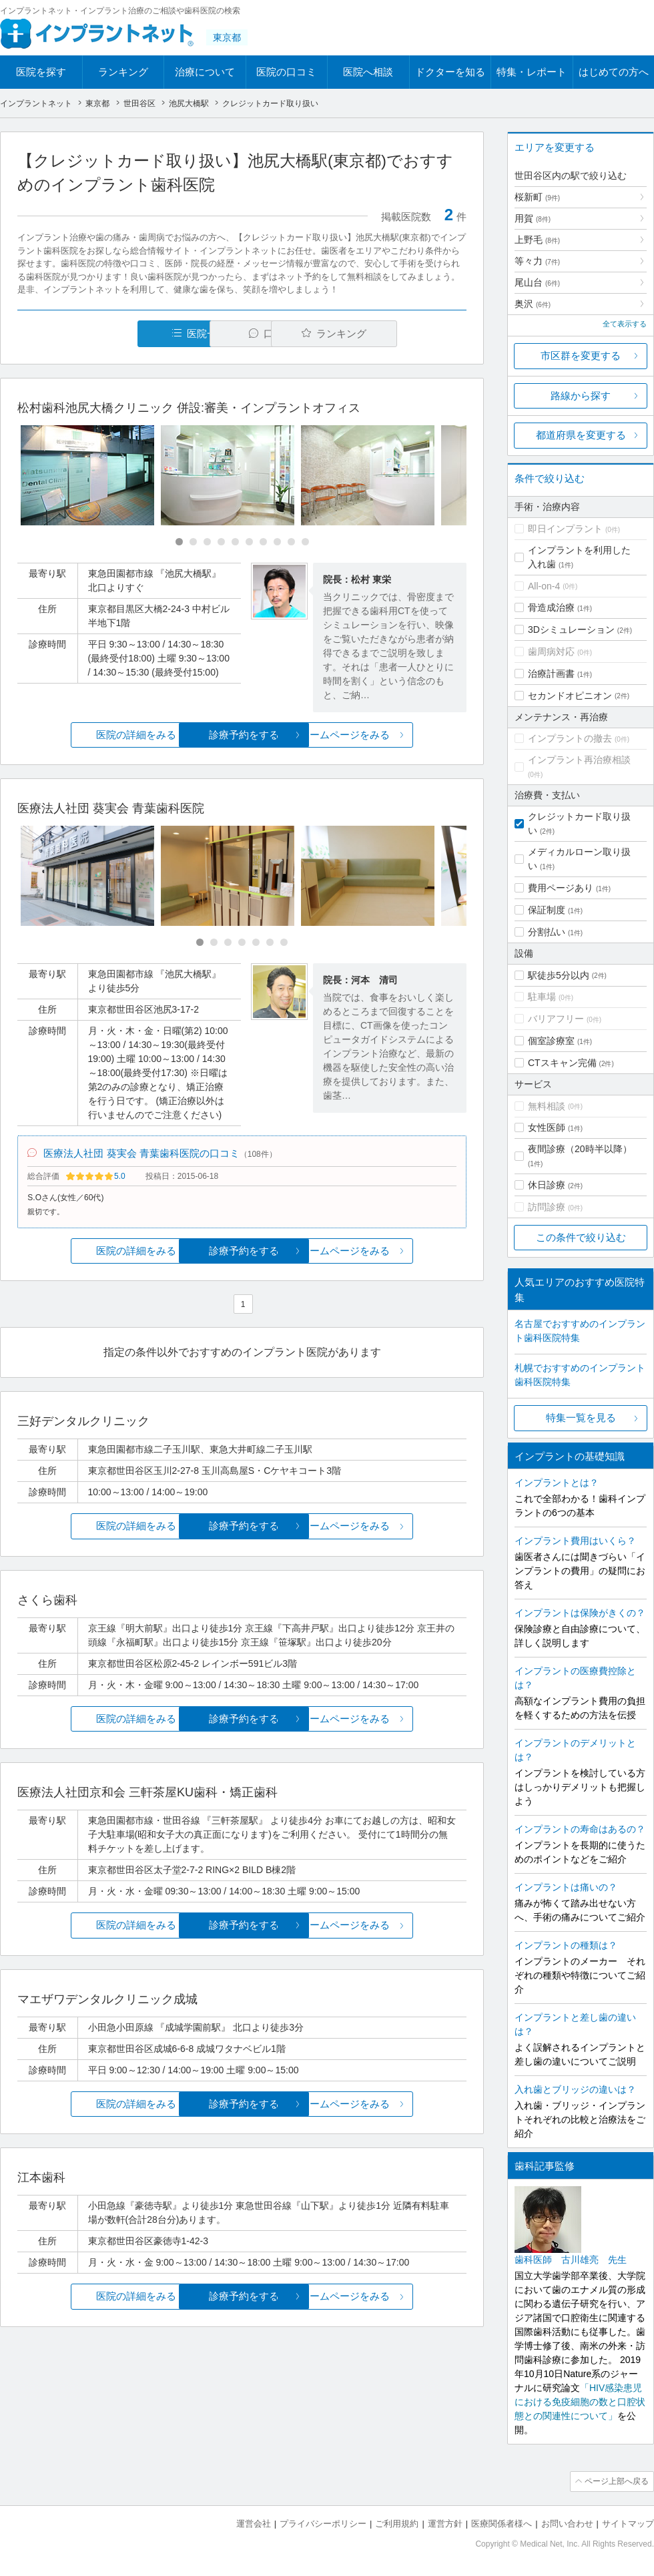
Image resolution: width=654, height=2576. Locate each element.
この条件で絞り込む (581, 1237)
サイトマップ (628, 2523)
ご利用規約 (396, 2523)
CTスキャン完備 (562, 1062)
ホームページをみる (392, 734)
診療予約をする (242, 734)
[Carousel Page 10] (305, 541)
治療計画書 (551, 673)
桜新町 (537, 197)
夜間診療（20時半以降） (580, 1148)
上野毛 (537, 239)
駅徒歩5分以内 (558, 975)
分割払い (546, 932)
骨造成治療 (551, 607)
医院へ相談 (368, 71)
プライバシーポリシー (323, 2523)
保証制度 (546, 910)
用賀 (533, 218)
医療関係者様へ (501, 2523)
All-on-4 (544, 586)
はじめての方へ (614, 71)
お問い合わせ (567, 2523)
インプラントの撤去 (570, 738)
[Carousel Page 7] (263, 541)
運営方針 (445, 2523)
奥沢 (533, 303)
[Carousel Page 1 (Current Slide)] (179, 541)
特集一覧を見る (581, 1417)
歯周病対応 (551, 651)
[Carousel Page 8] (277, 541)
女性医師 (546, 1127)
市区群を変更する (581, 355)
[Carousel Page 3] (207, 541)
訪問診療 (546, 1207)
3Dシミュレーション (571, 629)
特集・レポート (532, 71)
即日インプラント (565, 528)
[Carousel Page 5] (235, 541)
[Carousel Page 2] (193, 541)
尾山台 (537, 282)
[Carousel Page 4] (221, 541)
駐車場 (542, 996)
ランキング (123, 71)
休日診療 (546, 1185)
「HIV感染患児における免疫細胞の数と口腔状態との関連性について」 (580, 2401)
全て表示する (625, 324)
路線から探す (581, 395)
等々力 (537, 261)
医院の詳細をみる (92, 734)
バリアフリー (556, 1018)
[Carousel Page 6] (249, 541)
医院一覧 (109, 333)
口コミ (249, 333)
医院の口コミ (286, 71)
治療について (205, 71)
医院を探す (41, 71)
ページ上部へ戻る (616, 2481)
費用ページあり (560, 887)
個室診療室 (551, 1040)
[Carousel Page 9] (291, 541)
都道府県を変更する (581, 435)
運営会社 (253, 2523)
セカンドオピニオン (570, 695)
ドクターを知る (450, 71)
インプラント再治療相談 (579, 759)
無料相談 (546, 1106)
